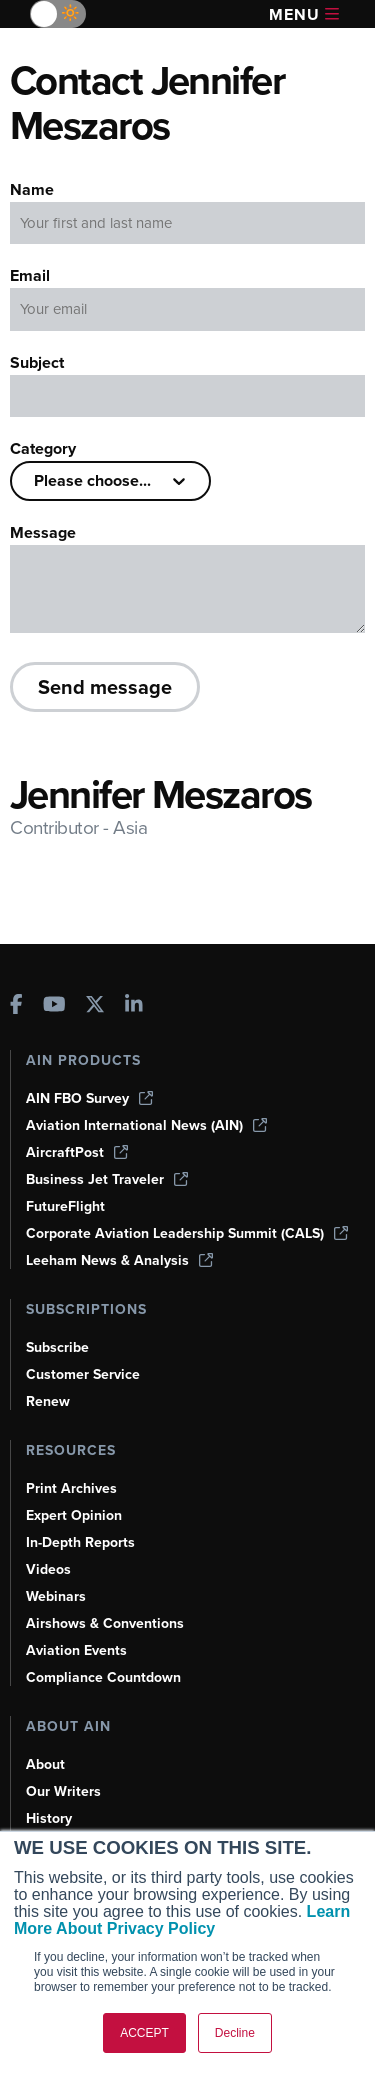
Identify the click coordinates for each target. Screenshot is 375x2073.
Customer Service (83, 1374)
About (45, 1764)
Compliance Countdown (103, 1677)
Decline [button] (235, 2033)
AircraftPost (77, 1152)
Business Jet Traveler (107, 1179)
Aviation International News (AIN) (146, 1125)
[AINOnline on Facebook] (16, 1006)
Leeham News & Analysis (119, 1260)
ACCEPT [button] (144, 2033)
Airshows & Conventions (105, 1623)
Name (32, 189)
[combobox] (36, 481)
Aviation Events (76, 1650)
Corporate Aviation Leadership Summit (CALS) (187, 1233)
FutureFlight (65, 1206)
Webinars (56, 1596)
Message (43, 532)
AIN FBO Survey (89, 1098)
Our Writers (63, 1791)
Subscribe (57, 1347)
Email (30, 275)
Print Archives (71, 1488)
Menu (304, 14)
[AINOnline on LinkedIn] (134, 1006)
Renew (48, 1401)
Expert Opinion (74, 1515)
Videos (48, 1569)
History (49, 1818)
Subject (37, 362)
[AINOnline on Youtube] (54, 1006)
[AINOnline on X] (95, 1006)
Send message (105, 686)
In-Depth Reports (80, 1542)
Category (43, 448)
